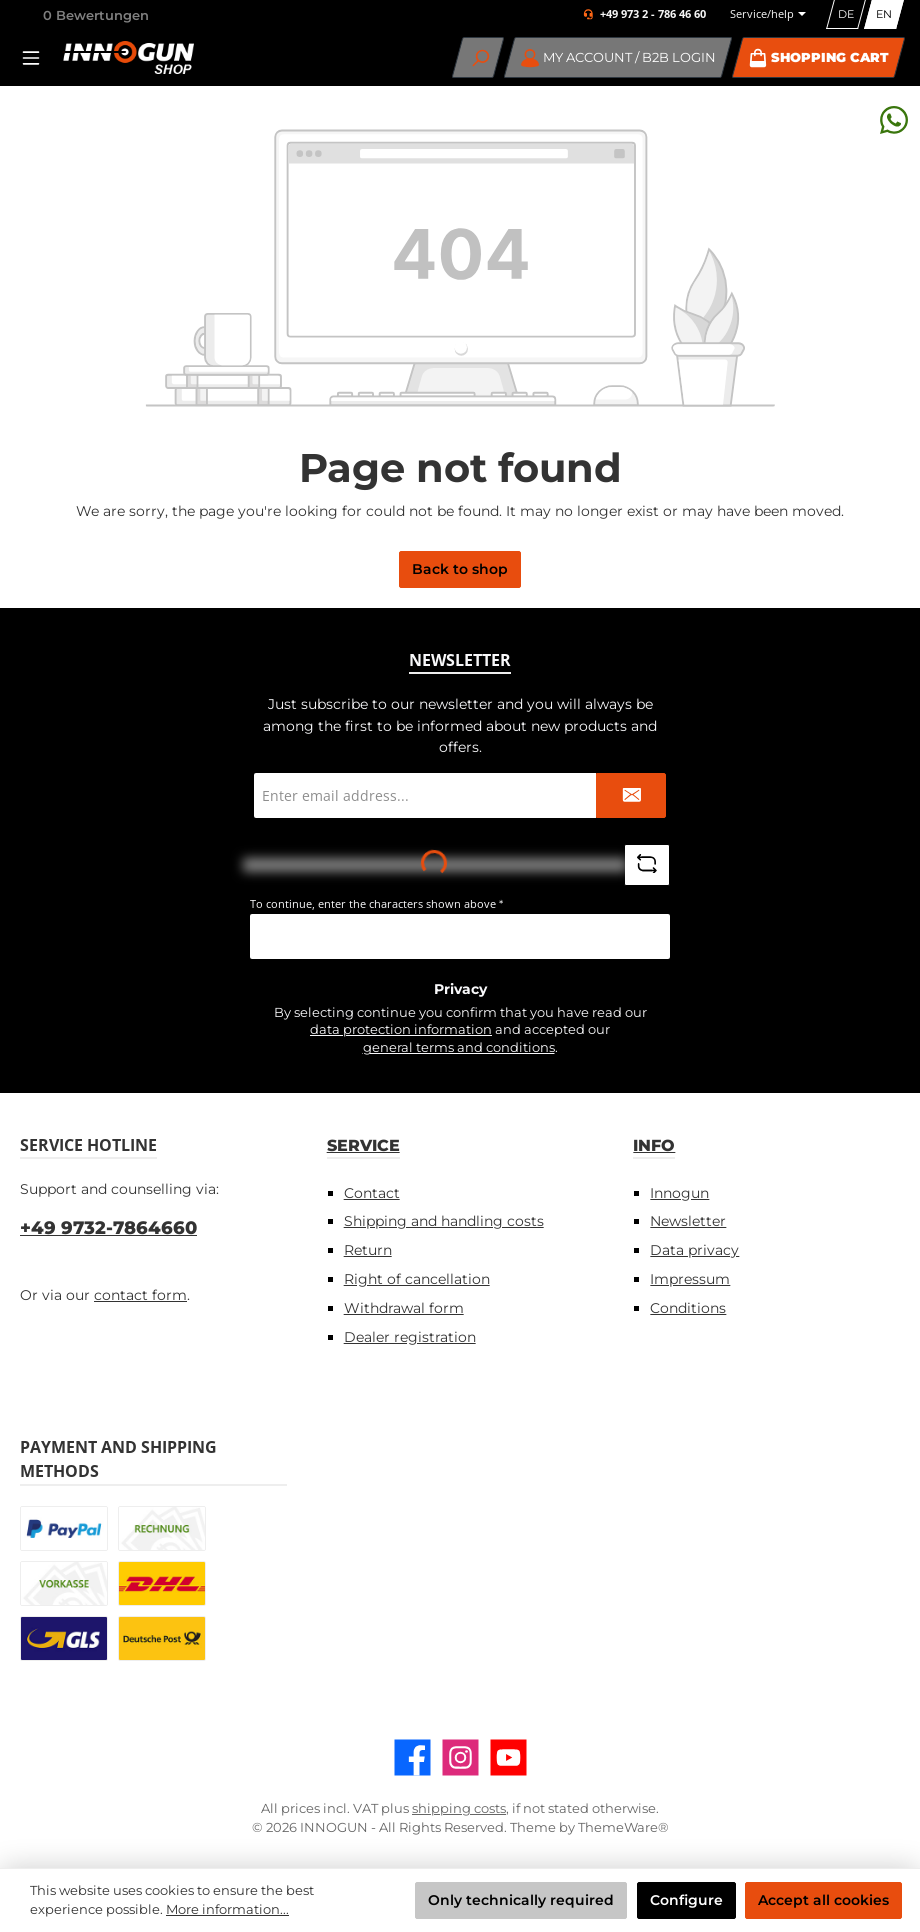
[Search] (478, 57)
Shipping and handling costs (444, 1221)
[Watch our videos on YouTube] (508, 1757)
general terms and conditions (459, 1047)
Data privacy (694, 1250)
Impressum (690, 1279)
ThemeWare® (623, 1827)
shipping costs (459, 1808)
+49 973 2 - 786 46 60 (653, 14)
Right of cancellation (417, 1279)
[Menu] (37, 57)
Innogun (679, 1193)
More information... (227, 1909)
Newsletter (688, 1221)
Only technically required (521, 1900)
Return (368, 1250)
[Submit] (631, 795)
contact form (140, 1295)
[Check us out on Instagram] (460, 1757)
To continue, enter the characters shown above (376, 903)
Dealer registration (410, 1337)
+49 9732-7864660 (108, 1228)
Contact (372, 1193)
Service (363, 1145)
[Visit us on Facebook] (412, 1757)
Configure (686, 1900)
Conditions (688, 1308)
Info (654, 1145)
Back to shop (460, 569)
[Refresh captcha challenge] (647, 865)
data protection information (401, 1029)
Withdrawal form (404, 1308)
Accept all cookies (823, 1900)
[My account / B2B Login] (618, 57)
